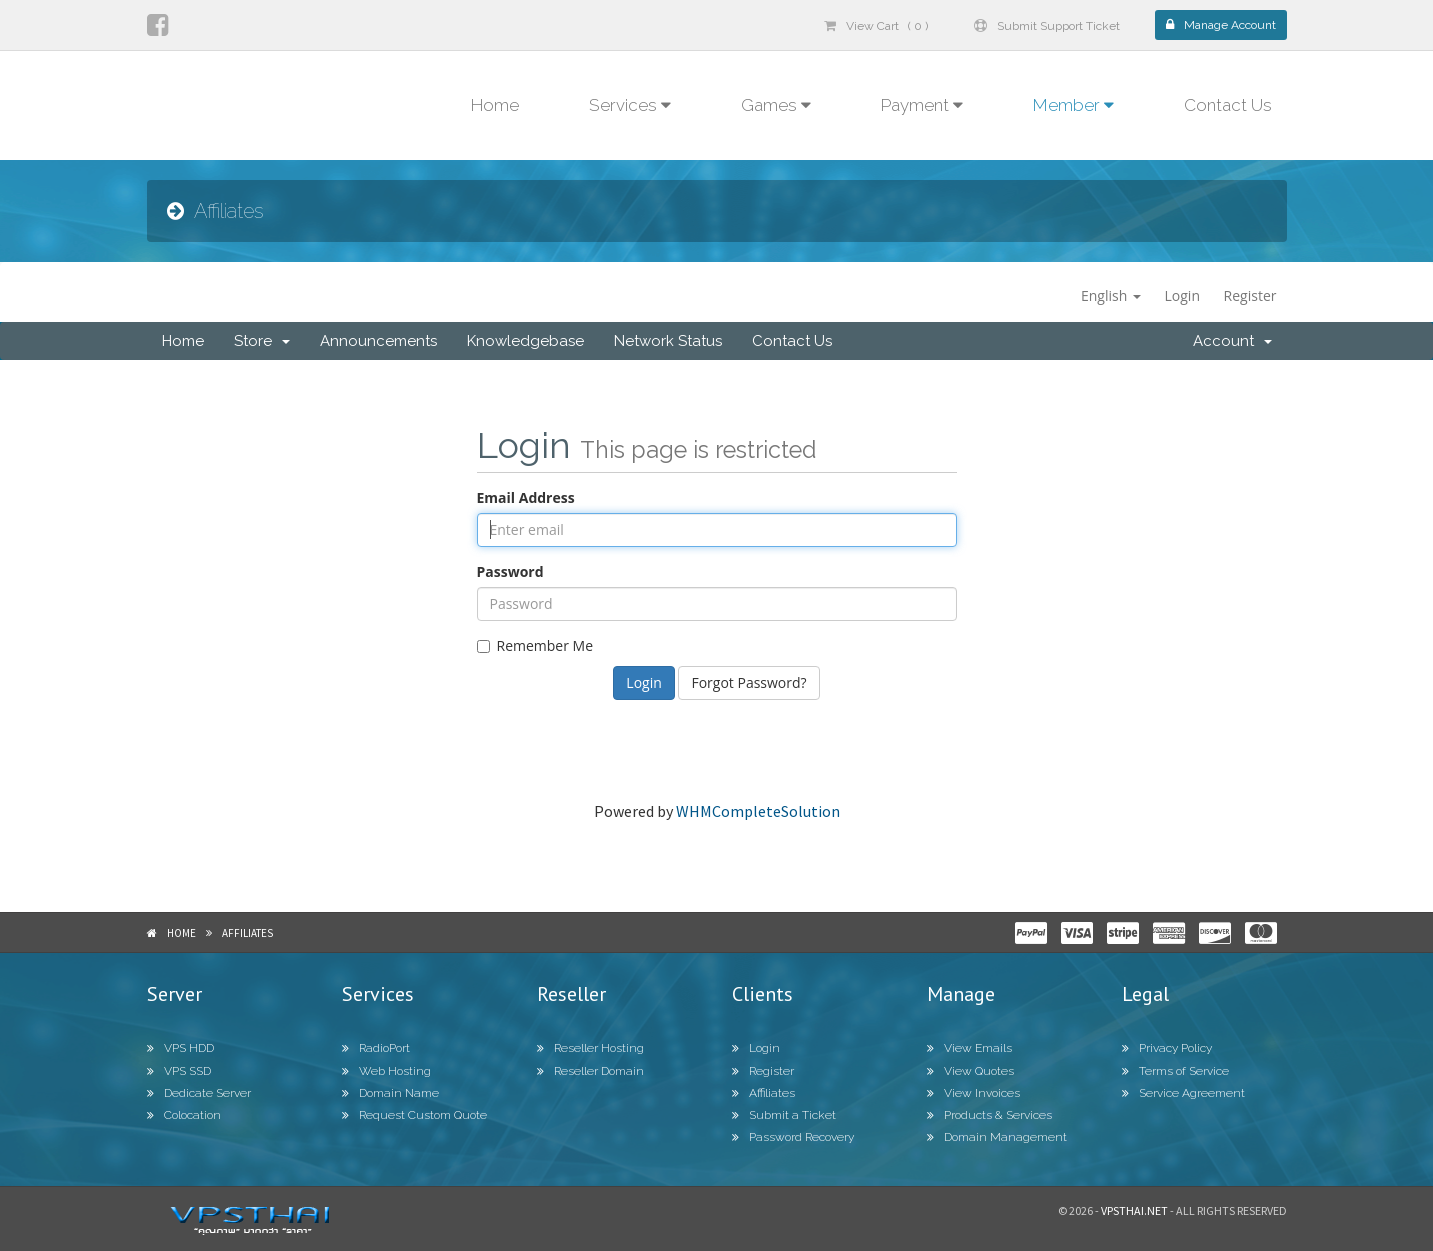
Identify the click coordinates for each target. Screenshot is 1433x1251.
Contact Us (1228, 105)
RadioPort (376, 1048)
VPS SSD (179, 1071)
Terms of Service (1175, 1071)
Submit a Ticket (784, 1115)
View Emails (969, 1048)
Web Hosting (386, 1071)
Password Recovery (793, 1137)
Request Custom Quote (414, 1115)
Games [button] (776, 105)
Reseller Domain (590, 1071)
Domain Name (390, 1093)
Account (1232, 341)
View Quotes (970, 1071)
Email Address (526, 497)
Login (1182, 295)
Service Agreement (1183, 1093)
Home (495, 105)
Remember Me (535, 645)
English (1111, 295)
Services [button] (630, 105)
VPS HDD (180, 1048)
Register (1250, 295)
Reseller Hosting (590, 1048)
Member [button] (1073, 105)
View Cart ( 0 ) (876, 26)
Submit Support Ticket (1047, 26)
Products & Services (989, 1115)
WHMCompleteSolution (758, 811)
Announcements (378, 341)
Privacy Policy (1167, 1048)
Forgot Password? (748, 682)
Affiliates (247, 933)
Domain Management (997, 1137)
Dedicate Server (199, 1093)
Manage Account (1221, 25)
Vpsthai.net (1134, 1210)
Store (262, 341)
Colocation (184, 1115)
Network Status (668, 341)
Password (510, 571)
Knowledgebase (525, 341)
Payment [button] (922, 105)
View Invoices (973, 1093)
